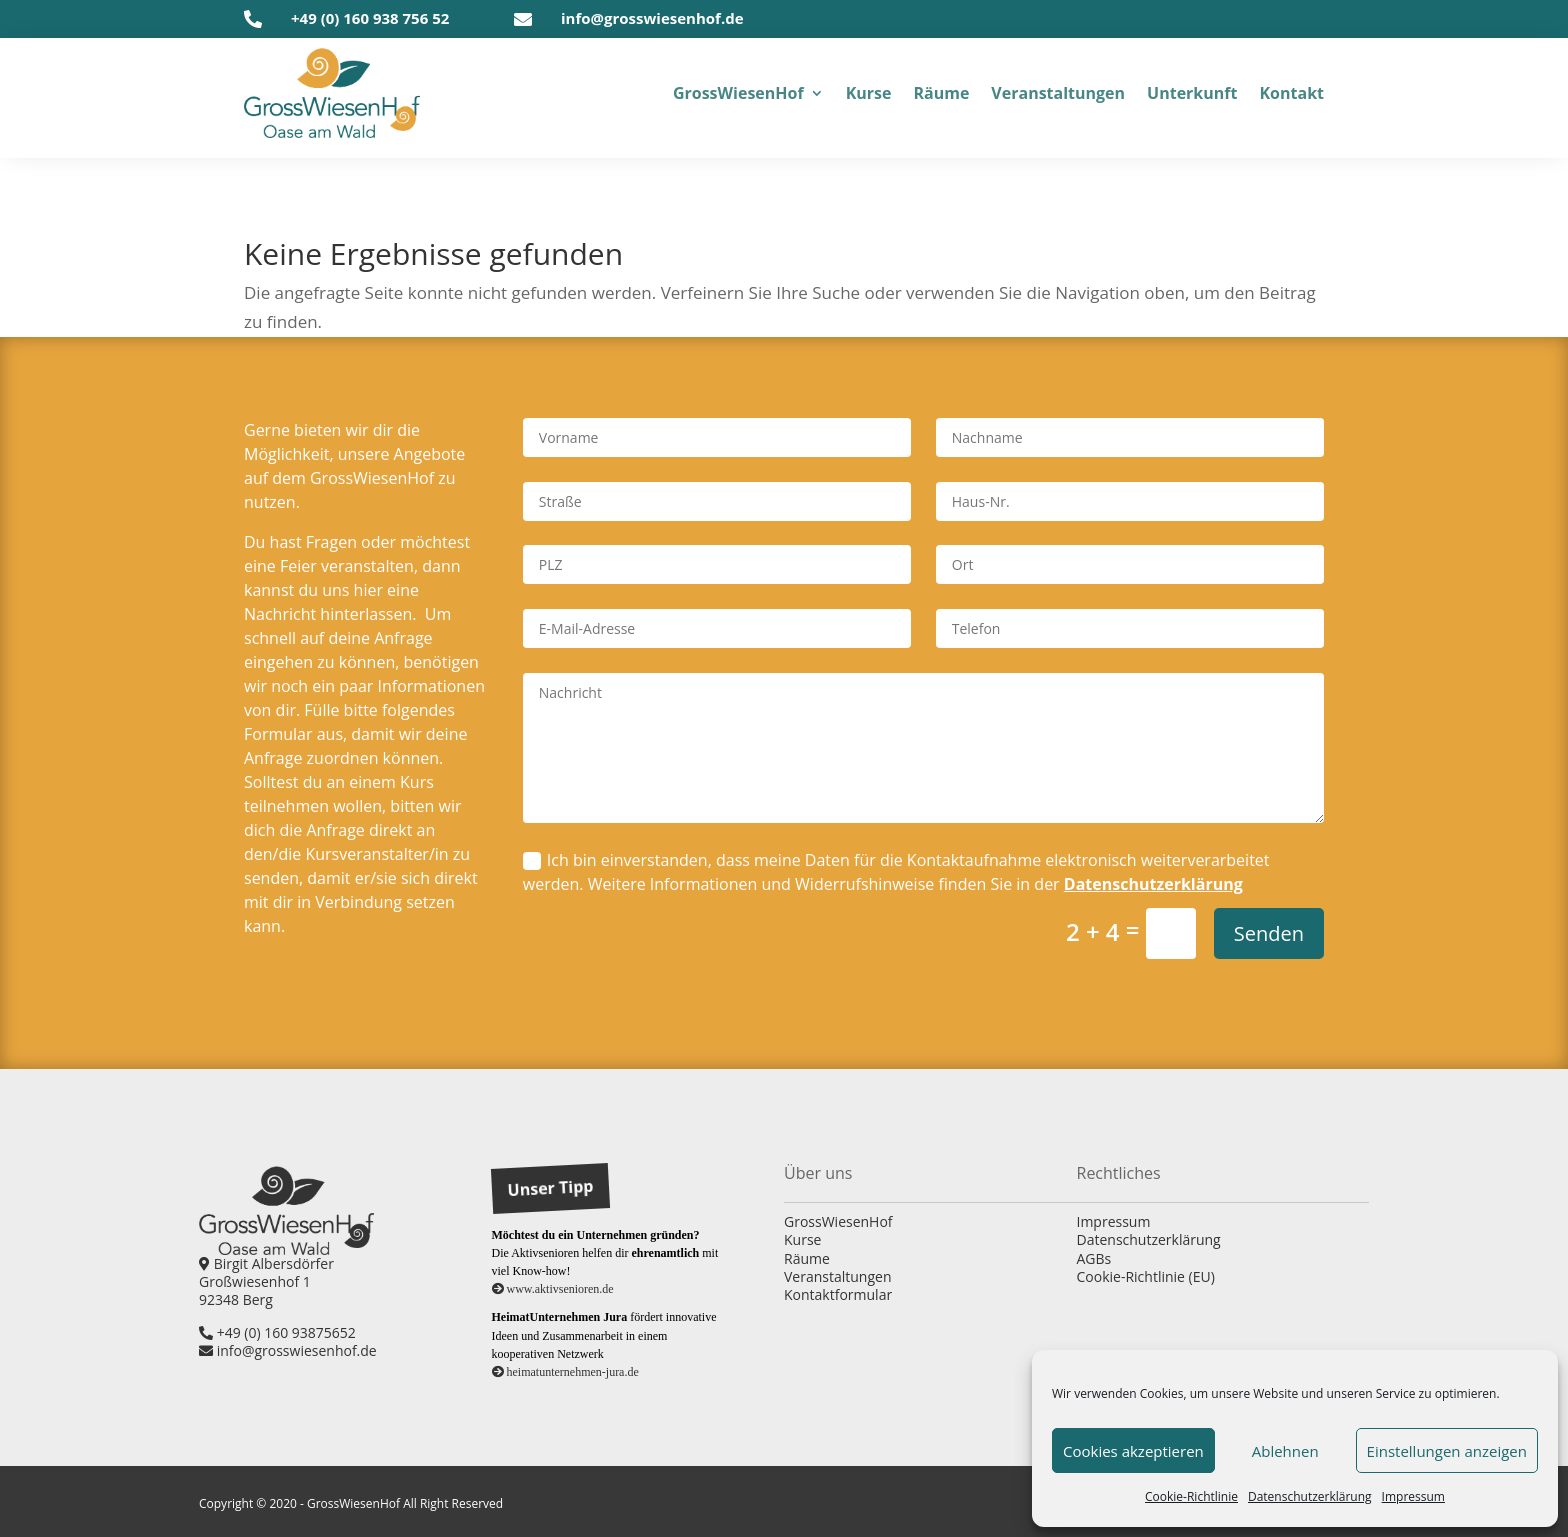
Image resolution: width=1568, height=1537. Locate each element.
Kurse (802, 1239)
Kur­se (869, 93)
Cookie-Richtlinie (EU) (1146, 1276)
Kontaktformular (838, 1294)
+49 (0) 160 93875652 (277, 1332)
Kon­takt (1291, 93)
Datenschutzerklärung (1153, 884)
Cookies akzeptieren (1133, 1451)
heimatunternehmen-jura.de (565, 1372)
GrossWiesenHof (838, 1221)
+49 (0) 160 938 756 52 (370, 18)
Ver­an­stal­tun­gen (1058, 93)
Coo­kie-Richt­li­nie (1191, 1496)
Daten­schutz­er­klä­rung (1310, 1496)
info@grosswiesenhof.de (652, 18)
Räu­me (941, 93)
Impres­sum (1413, 1496)
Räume (807, 1258)
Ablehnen (1285, 1451)
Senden (1269, 933)
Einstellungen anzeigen (1447, 1451)
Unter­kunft (1192, 93)
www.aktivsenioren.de (553, 1289)
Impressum (1114, 1221)
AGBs (1094, 1258)
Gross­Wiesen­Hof (738, 93)
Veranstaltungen (837, 1276)
